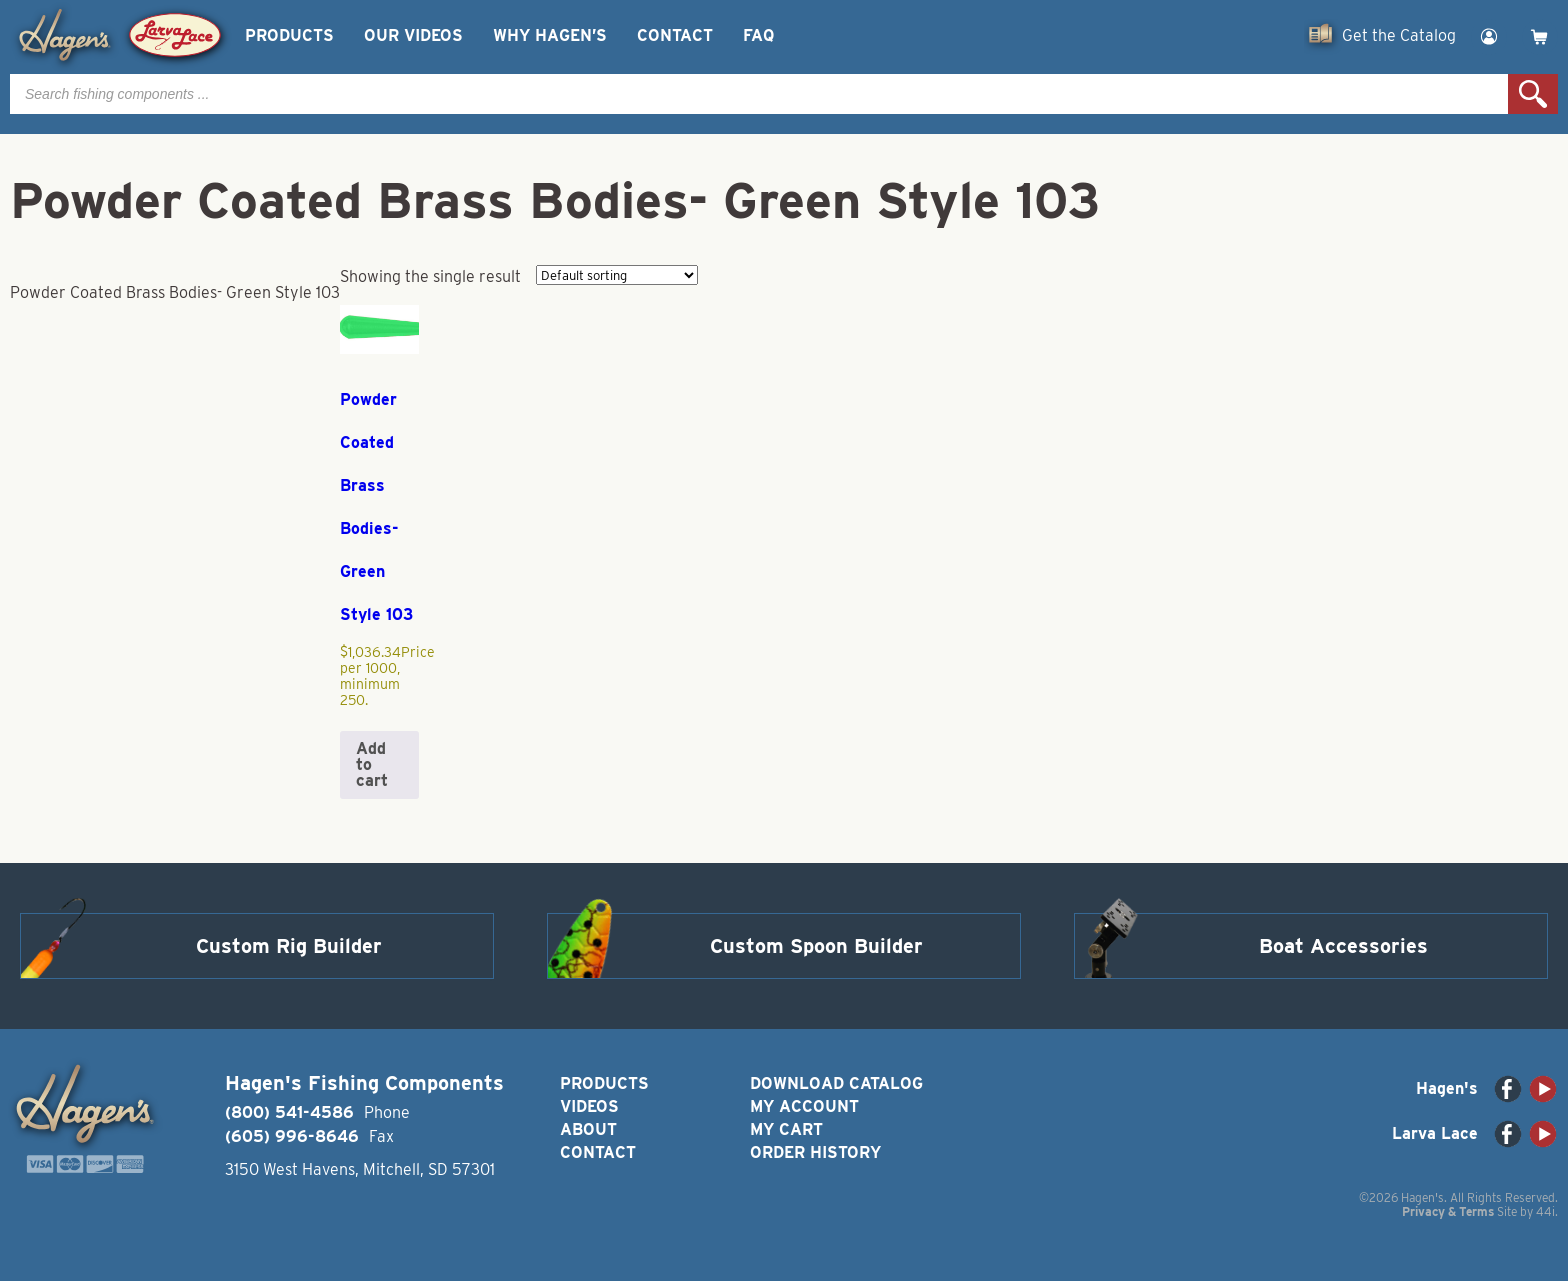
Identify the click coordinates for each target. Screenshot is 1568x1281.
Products (289, 35)
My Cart (786, 1129)
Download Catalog (836, 1083)
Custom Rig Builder (289, 946)
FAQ (758, 35)
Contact (675, 35)
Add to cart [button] (372, 764)
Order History (815, 1152)
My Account (804, 1106)
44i (1545, 1211)
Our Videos (413, 35)
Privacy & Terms (1448, 1211)
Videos (589, 1106)
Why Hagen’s (550, 35)
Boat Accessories (1343, 946)
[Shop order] (617, 275)
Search (1533, 94)
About (588, 1129)
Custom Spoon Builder (816, 946)
